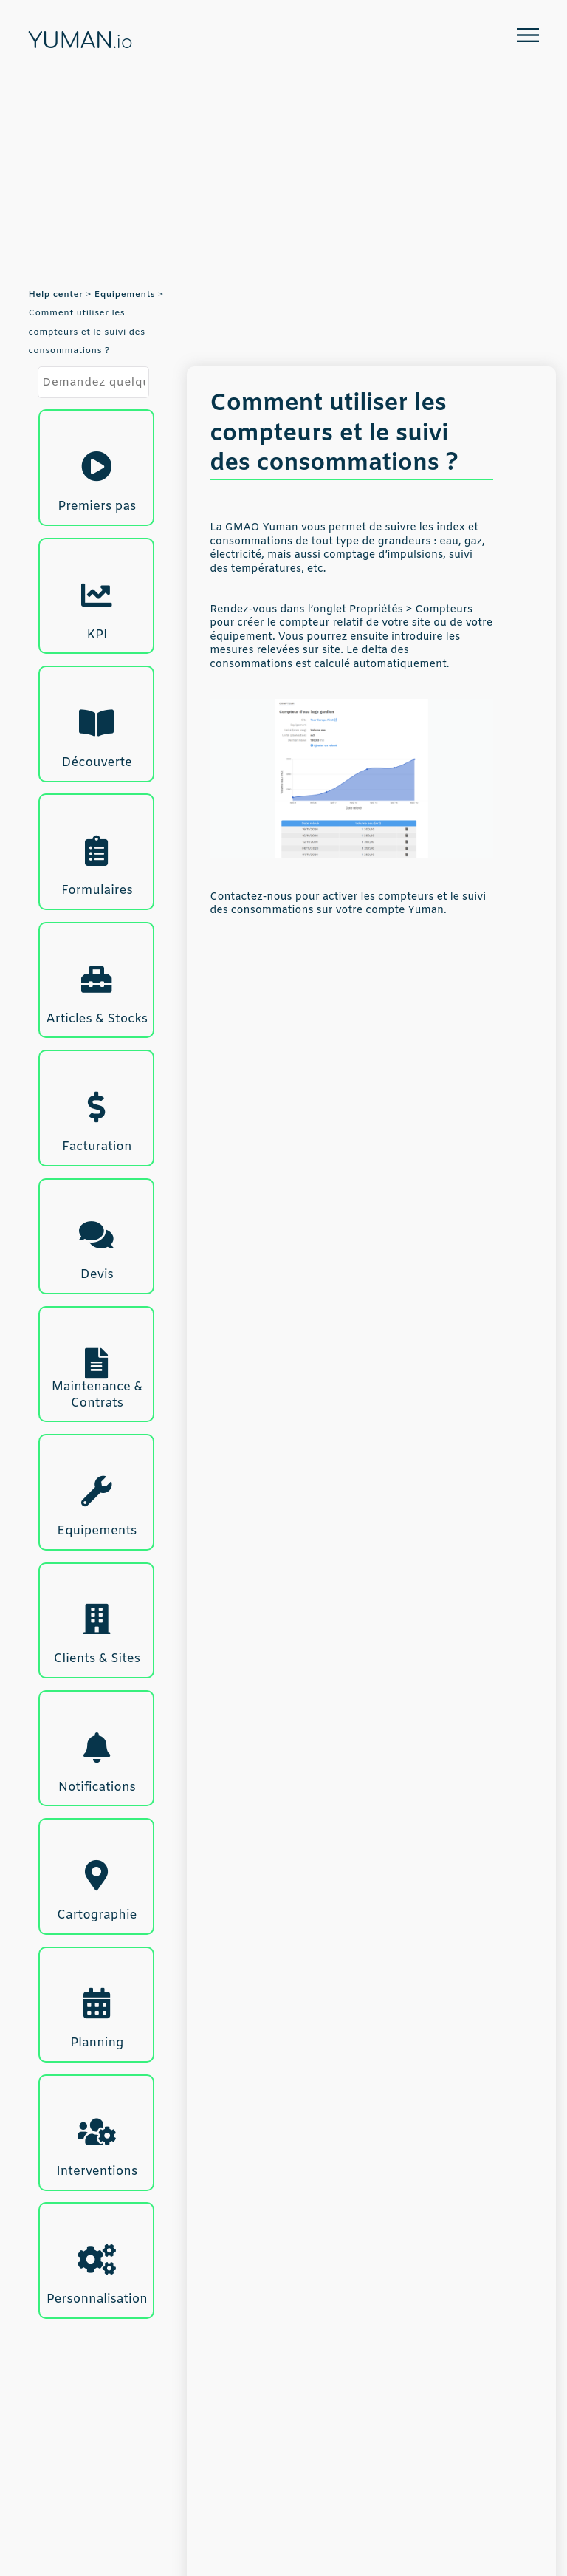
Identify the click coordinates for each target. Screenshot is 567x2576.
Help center (55, 295)
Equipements (125, 295)
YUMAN (80, 41)
